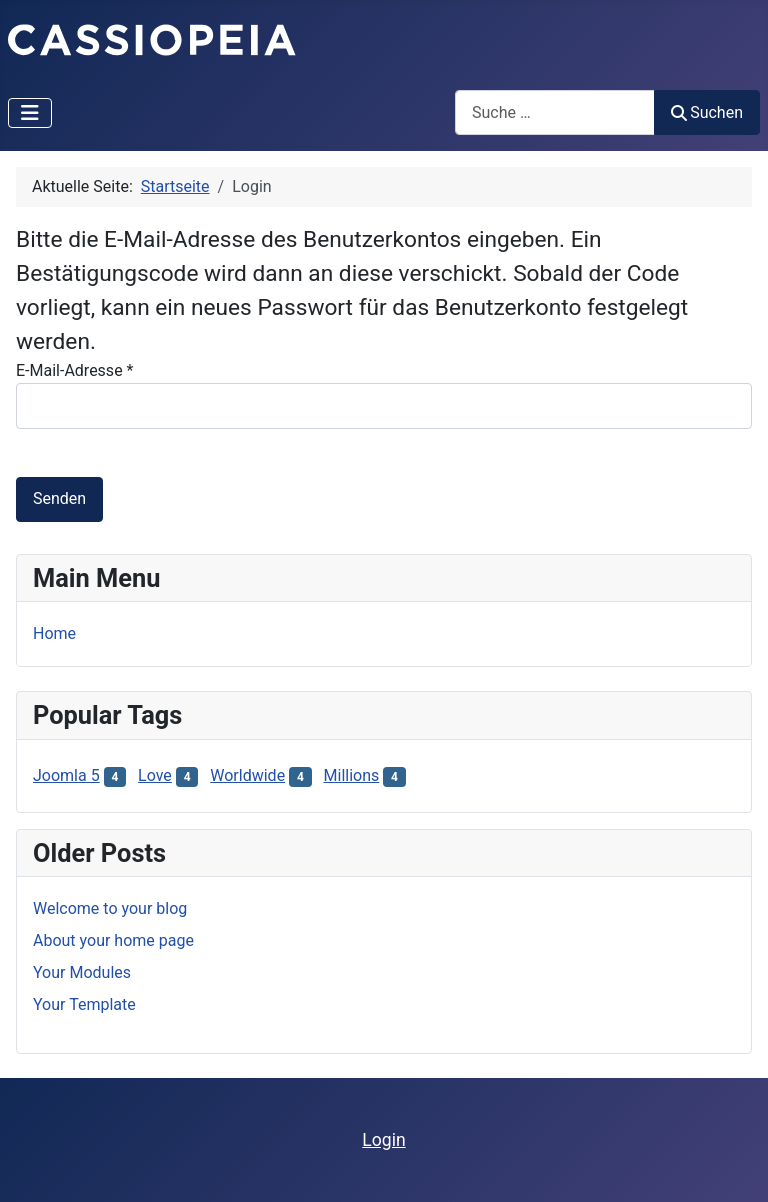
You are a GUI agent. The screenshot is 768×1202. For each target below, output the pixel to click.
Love (155, 775)
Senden (59, 498)
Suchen (707, 112)
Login (383, 1140)
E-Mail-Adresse (74, 370)
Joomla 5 (66, 775)
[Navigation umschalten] (30, 113)
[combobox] (555, 112)
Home (54, 633)
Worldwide (247, 775)
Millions (352, 775)
